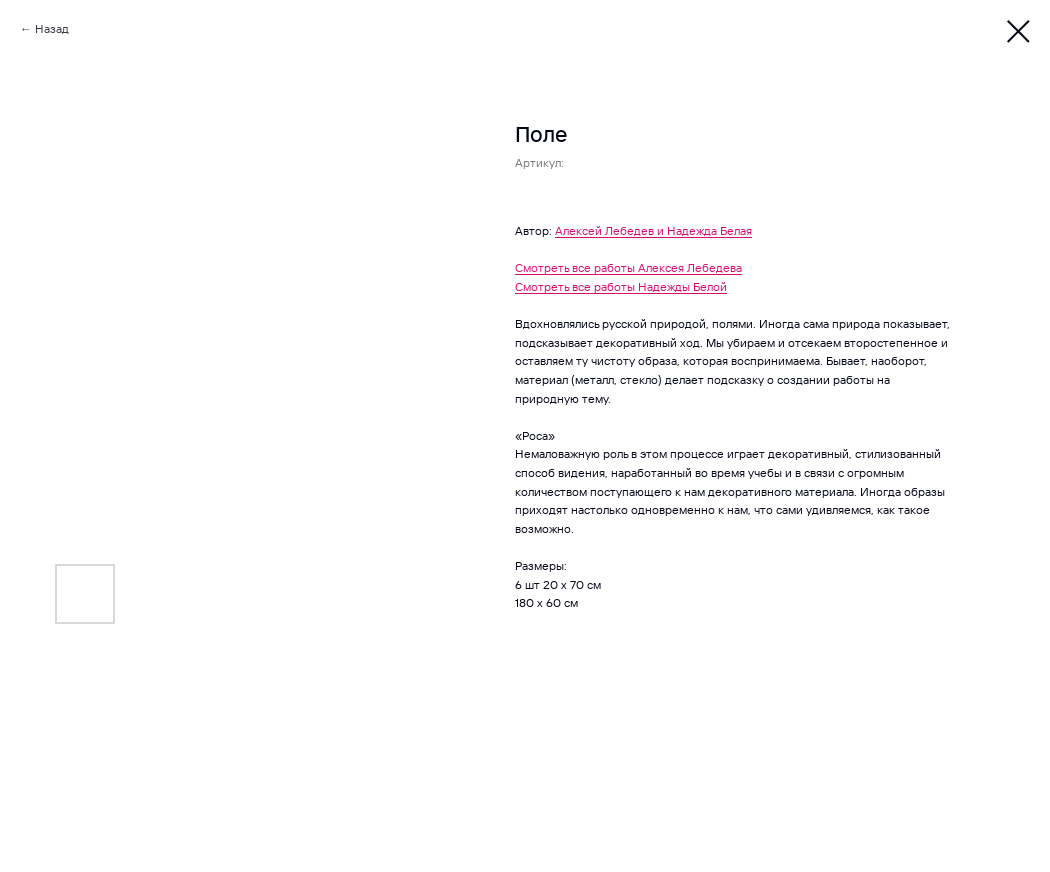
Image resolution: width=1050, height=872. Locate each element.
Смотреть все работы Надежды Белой (621, 286)
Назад (52, 28)
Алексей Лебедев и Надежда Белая (653, 230)
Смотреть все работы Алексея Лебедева (628, 267)
